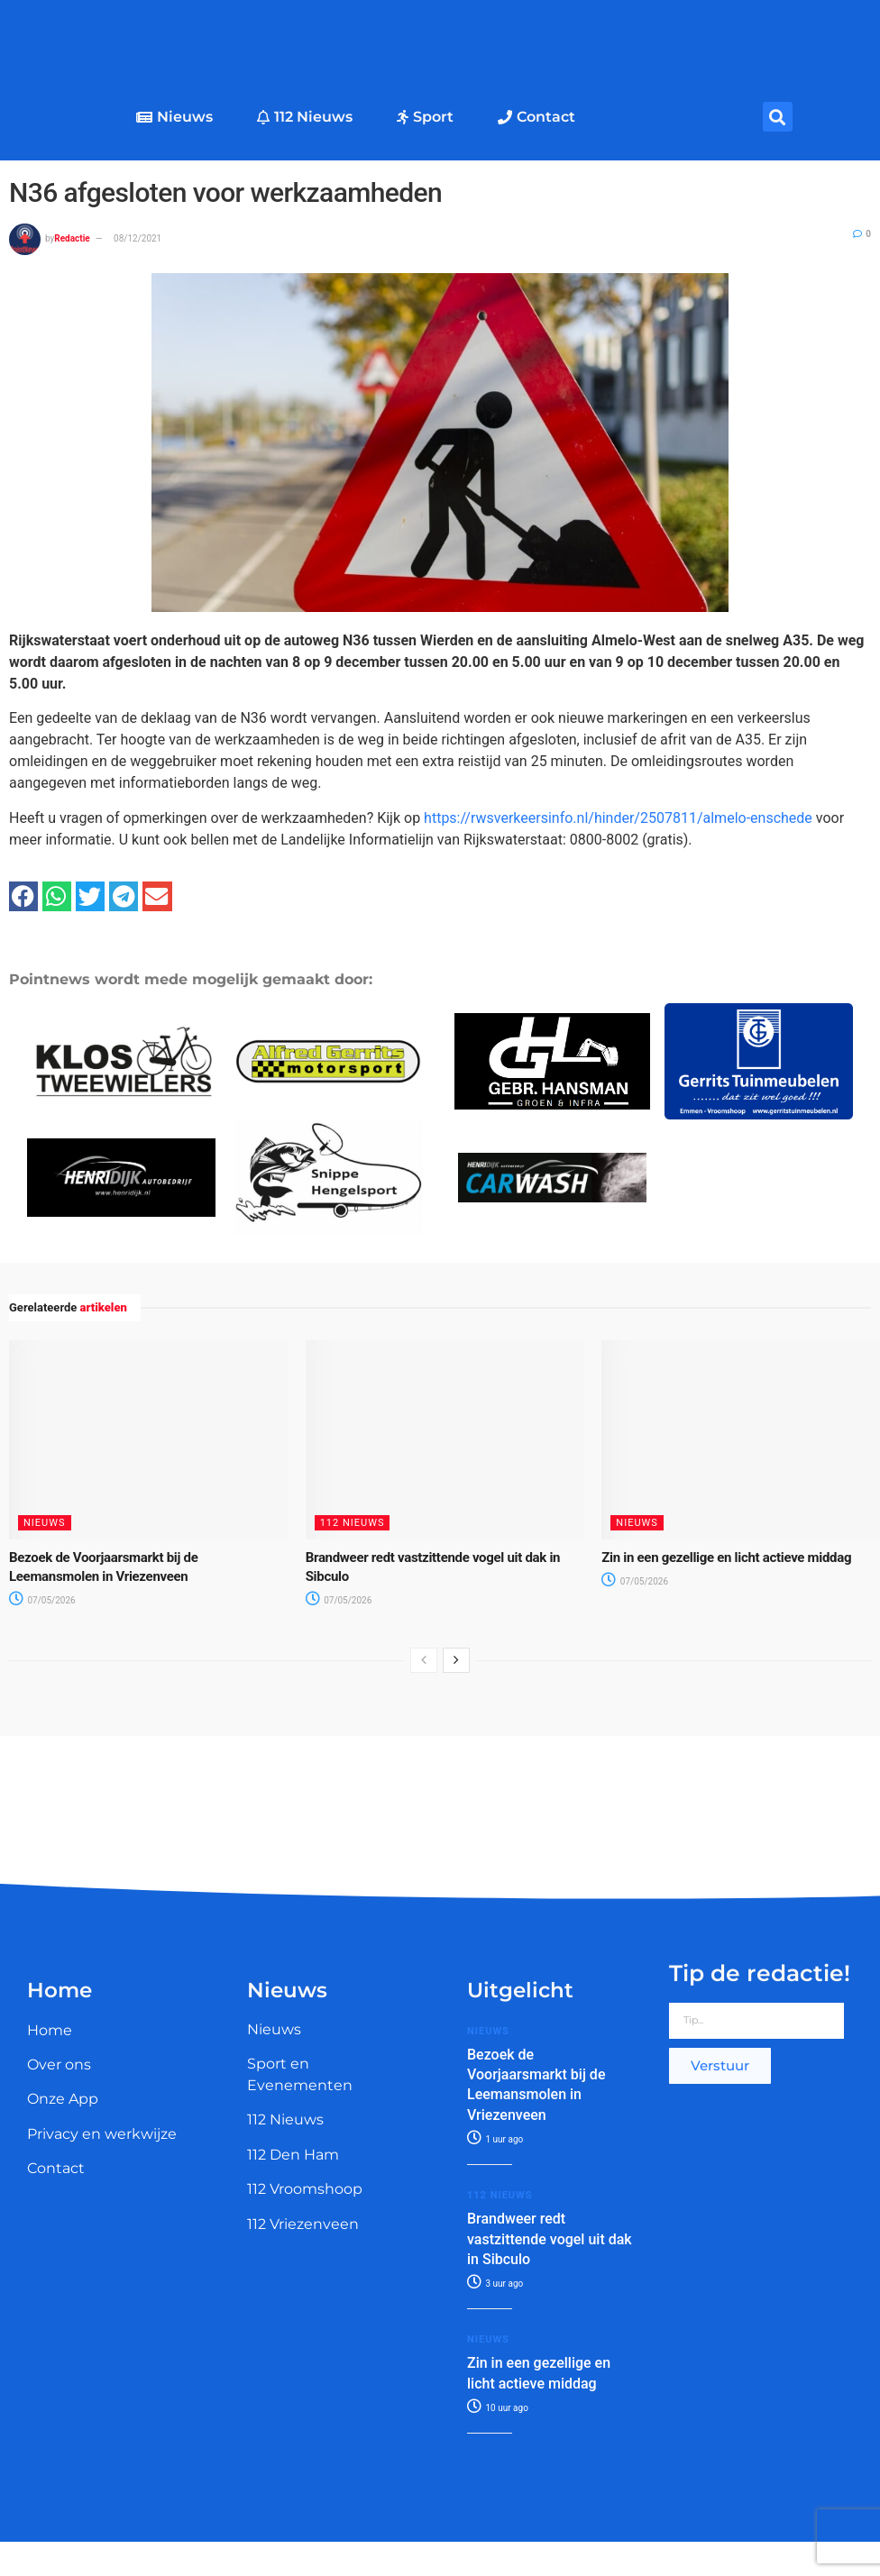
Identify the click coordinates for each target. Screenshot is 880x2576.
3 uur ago (495, 2283)
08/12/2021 (137, 238)
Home (49, 2030)
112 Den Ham (293, 2154)
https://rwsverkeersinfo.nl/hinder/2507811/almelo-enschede (618, 818)
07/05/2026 (42, 1600)
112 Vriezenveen (303, 2224)
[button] (778, 117)
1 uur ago (495, 2139)
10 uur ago (497, 2408)
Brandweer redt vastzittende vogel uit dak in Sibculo (549, 2239)
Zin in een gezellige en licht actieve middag (726, 1557)
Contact (536, 116)
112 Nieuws (305, 116)
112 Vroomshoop (304, 2188)
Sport (425, 116)
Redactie (71, 238)
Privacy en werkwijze (102, 2133)
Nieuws (174, 116)
